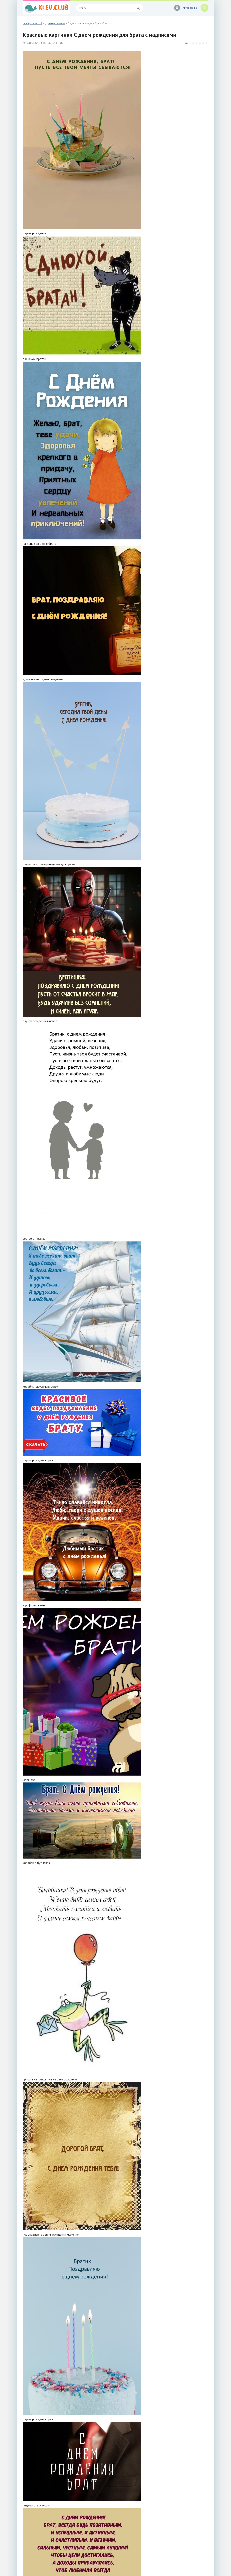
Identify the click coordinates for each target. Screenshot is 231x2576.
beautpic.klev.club (32, 23)
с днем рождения (55, 23)
